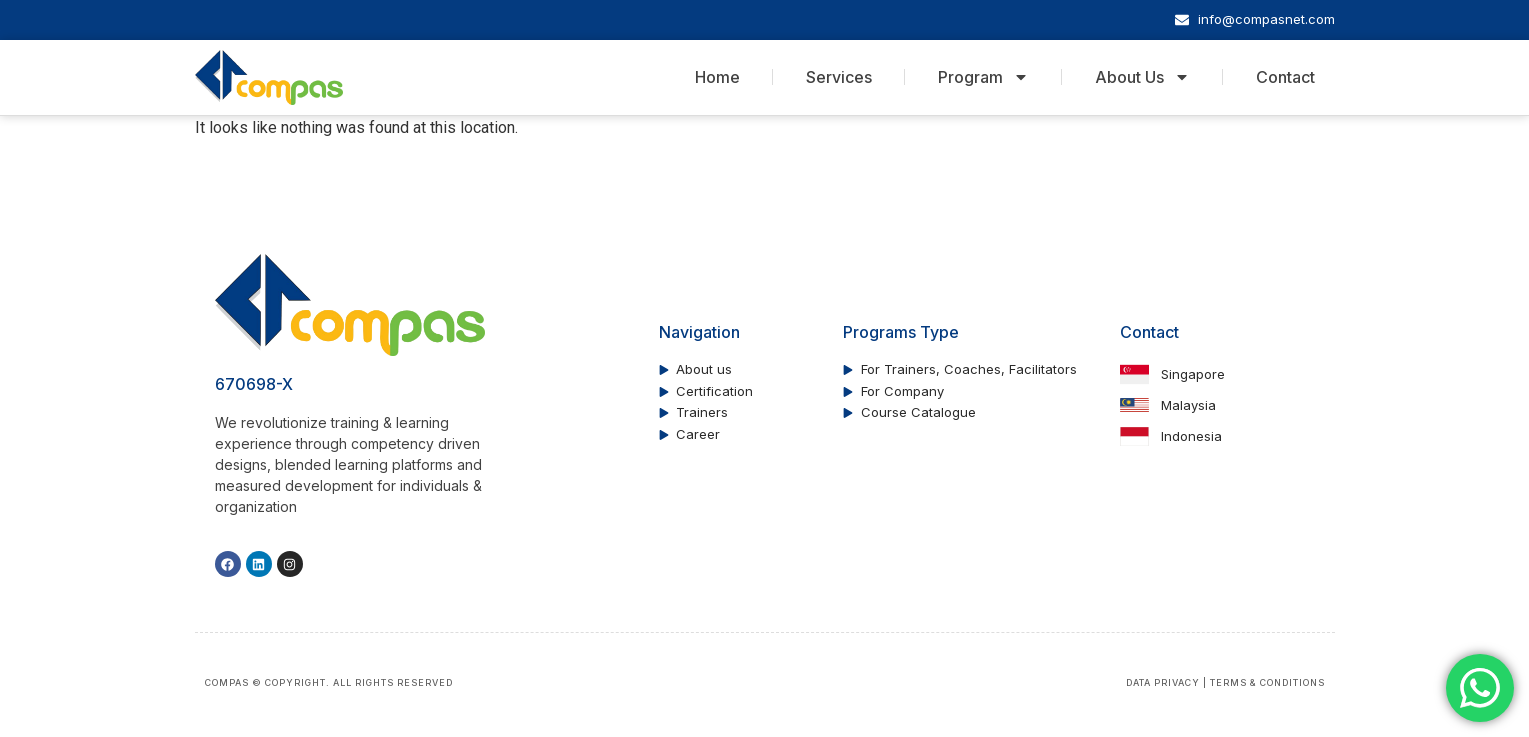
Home (717, 77)
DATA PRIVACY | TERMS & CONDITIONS (1225, 682)
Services (839, 77)
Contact (1285, 77)
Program (983, 77)
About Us (1142, 77)
